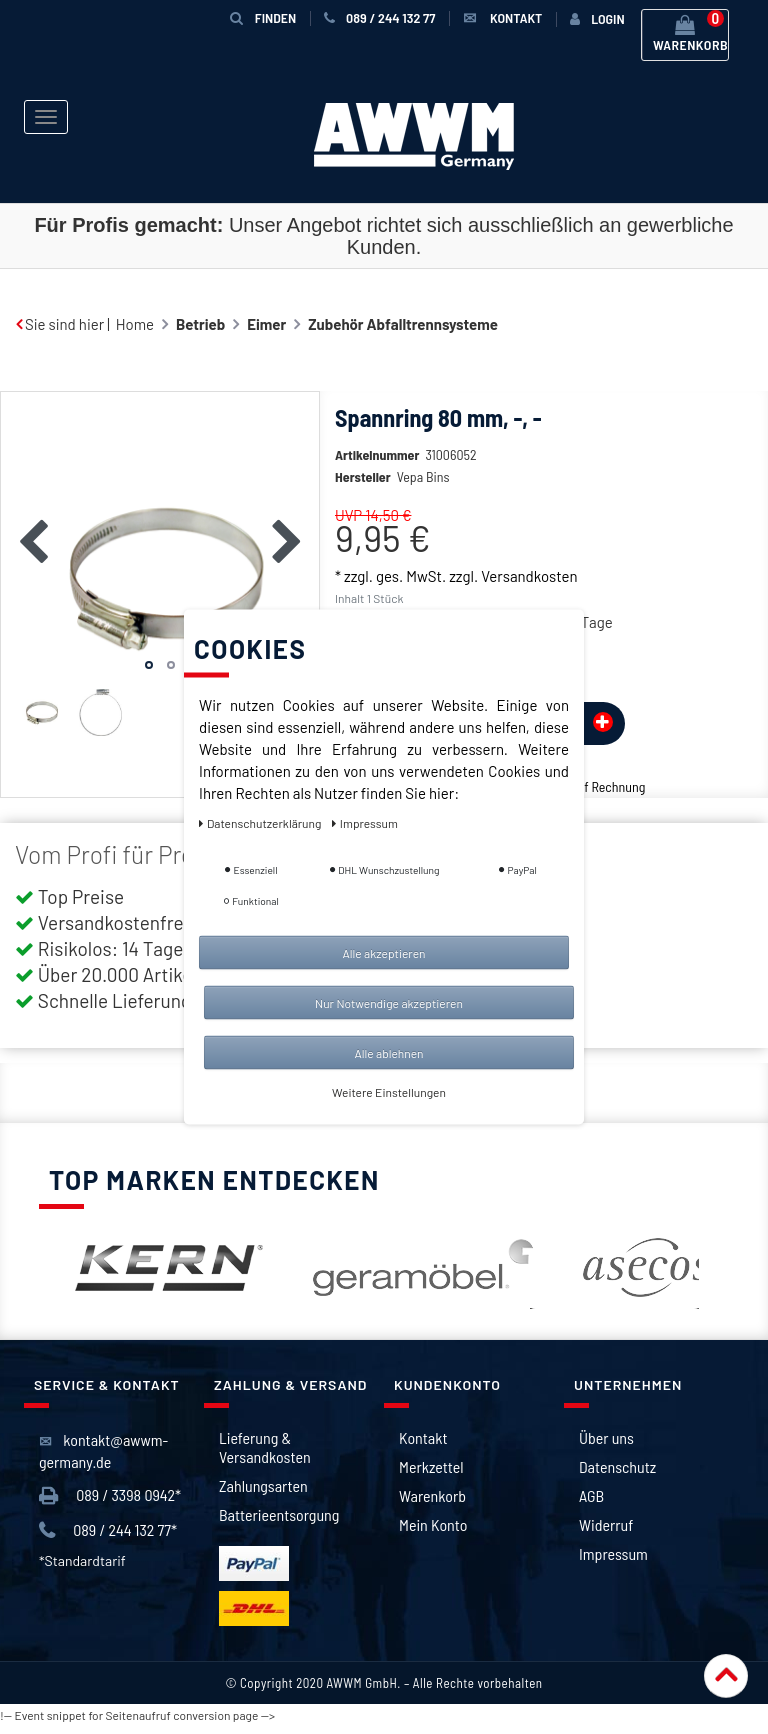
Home (135, 324)
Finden (263, 17)
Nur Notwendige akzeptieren (389, 1003)
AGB (591, 1503)
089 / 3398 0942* (110, 1503)
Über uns (606, 1445)
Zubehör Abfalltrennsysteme (403, 324)
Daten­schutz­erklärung (261, 823)
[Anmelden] (597, 19)
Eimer (266, 324)
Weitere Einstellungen (389, 1092)
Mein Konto (433, 1532)
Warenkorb (432, 1503)
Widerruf (606, 1532)
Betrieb (200, 324)
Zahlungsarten (263, 1493)
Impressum (613, 1561)
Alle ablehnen (388, 1053)
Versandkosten (529, 606)
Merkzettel (431, 1474)
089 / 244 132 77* (108, 1538)
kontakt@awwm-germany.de (103, 1458)
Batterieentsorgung (279, 1522)
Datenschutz (617, 1474)
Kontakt (423, 1445)
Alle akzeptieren (383, 953)
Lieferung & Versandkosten (265, 1455)
